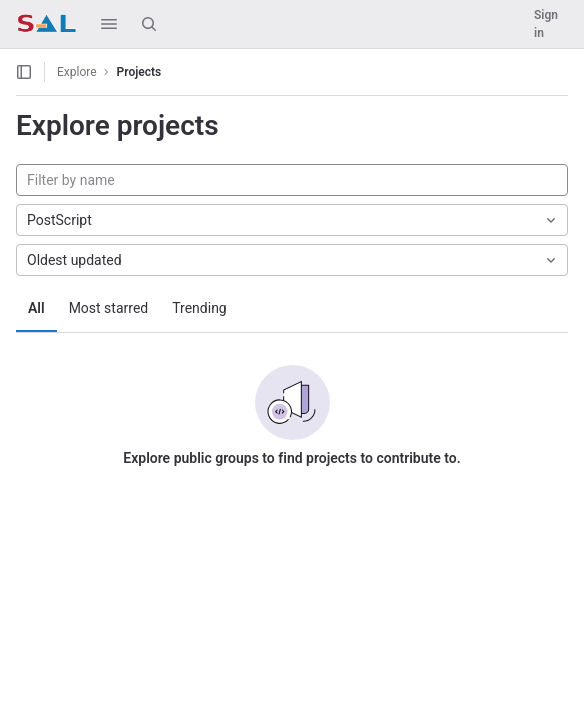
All (36, 308)
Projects (139, 72)
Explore (77, 72)
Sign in (546, 24)
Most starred (109, 308)
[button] (109, 24)
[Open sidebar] (24, 72)
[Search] (149, 24)
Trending (199, 308)
